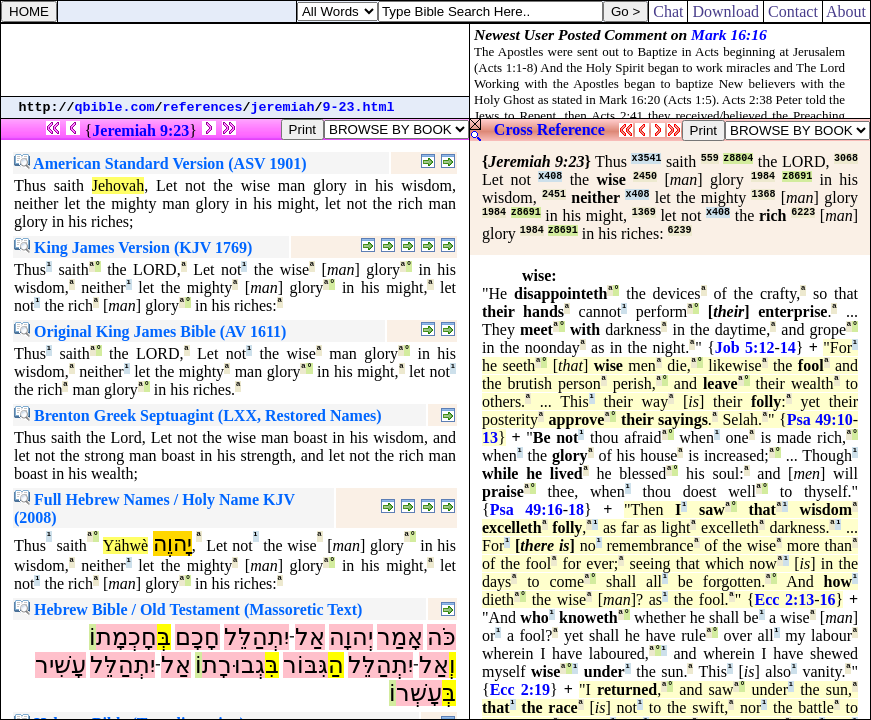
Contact (793, 11)
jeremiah (283, 107)
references (203, 107)
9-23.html (359, 107)
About (846, 11)
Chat (668, 11)
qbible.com (115, 107)
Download (725, 11)
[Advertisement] (235, 60)
